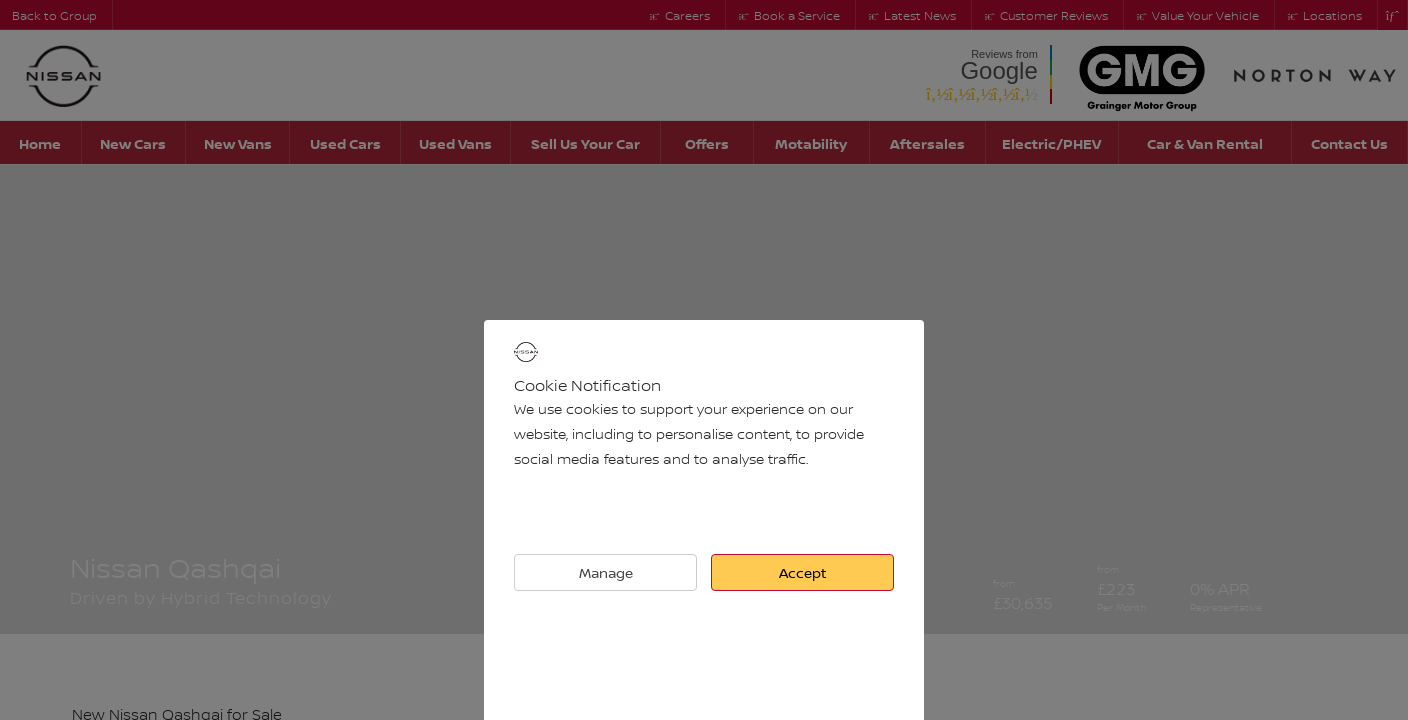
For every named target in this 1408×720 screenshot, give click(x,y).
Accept (803, 572)
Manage (606, 572)
